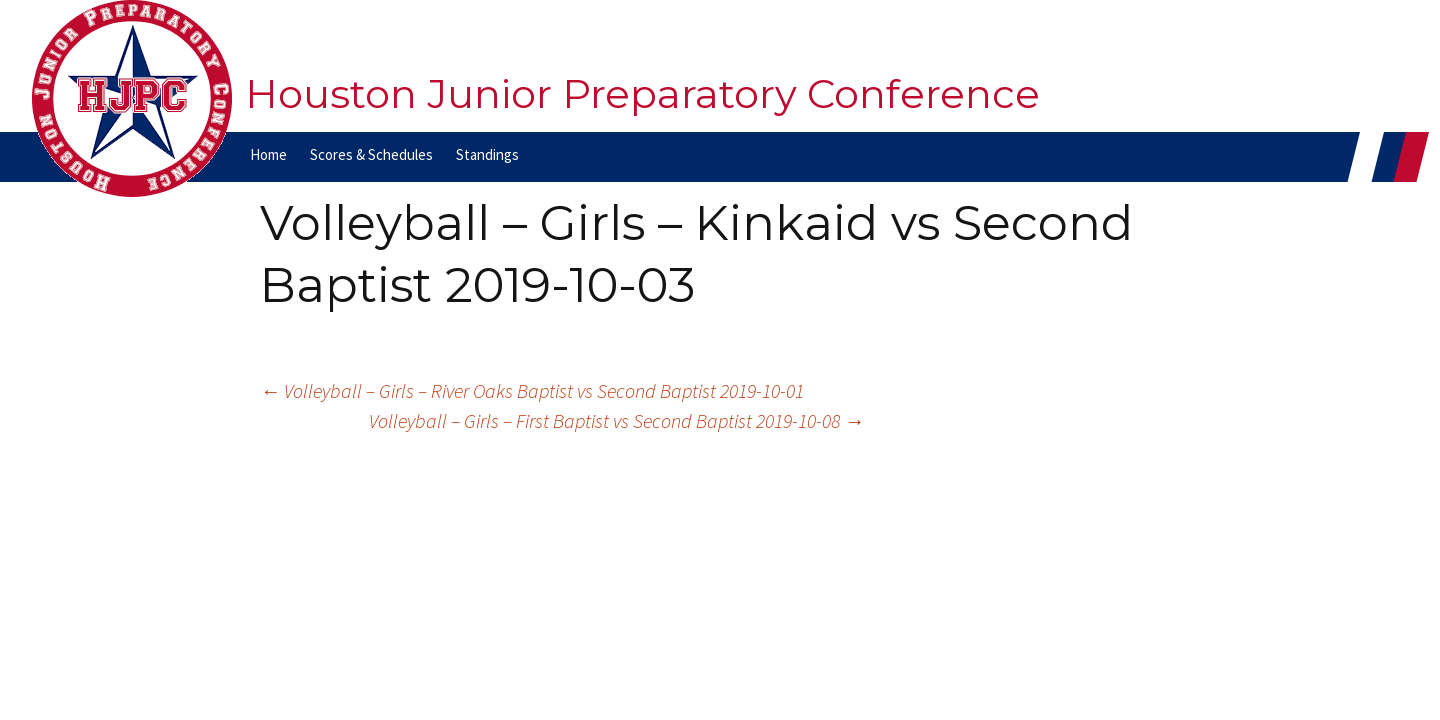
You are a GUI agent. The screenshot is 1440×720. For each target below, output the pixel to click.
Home (268, 154)
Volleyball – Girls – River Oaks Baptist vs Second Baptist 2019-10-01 (532, 390)
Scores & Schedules (371, 154)
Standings (487, 154)
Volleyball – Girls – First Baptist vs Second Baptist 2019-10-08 (616, 420)
